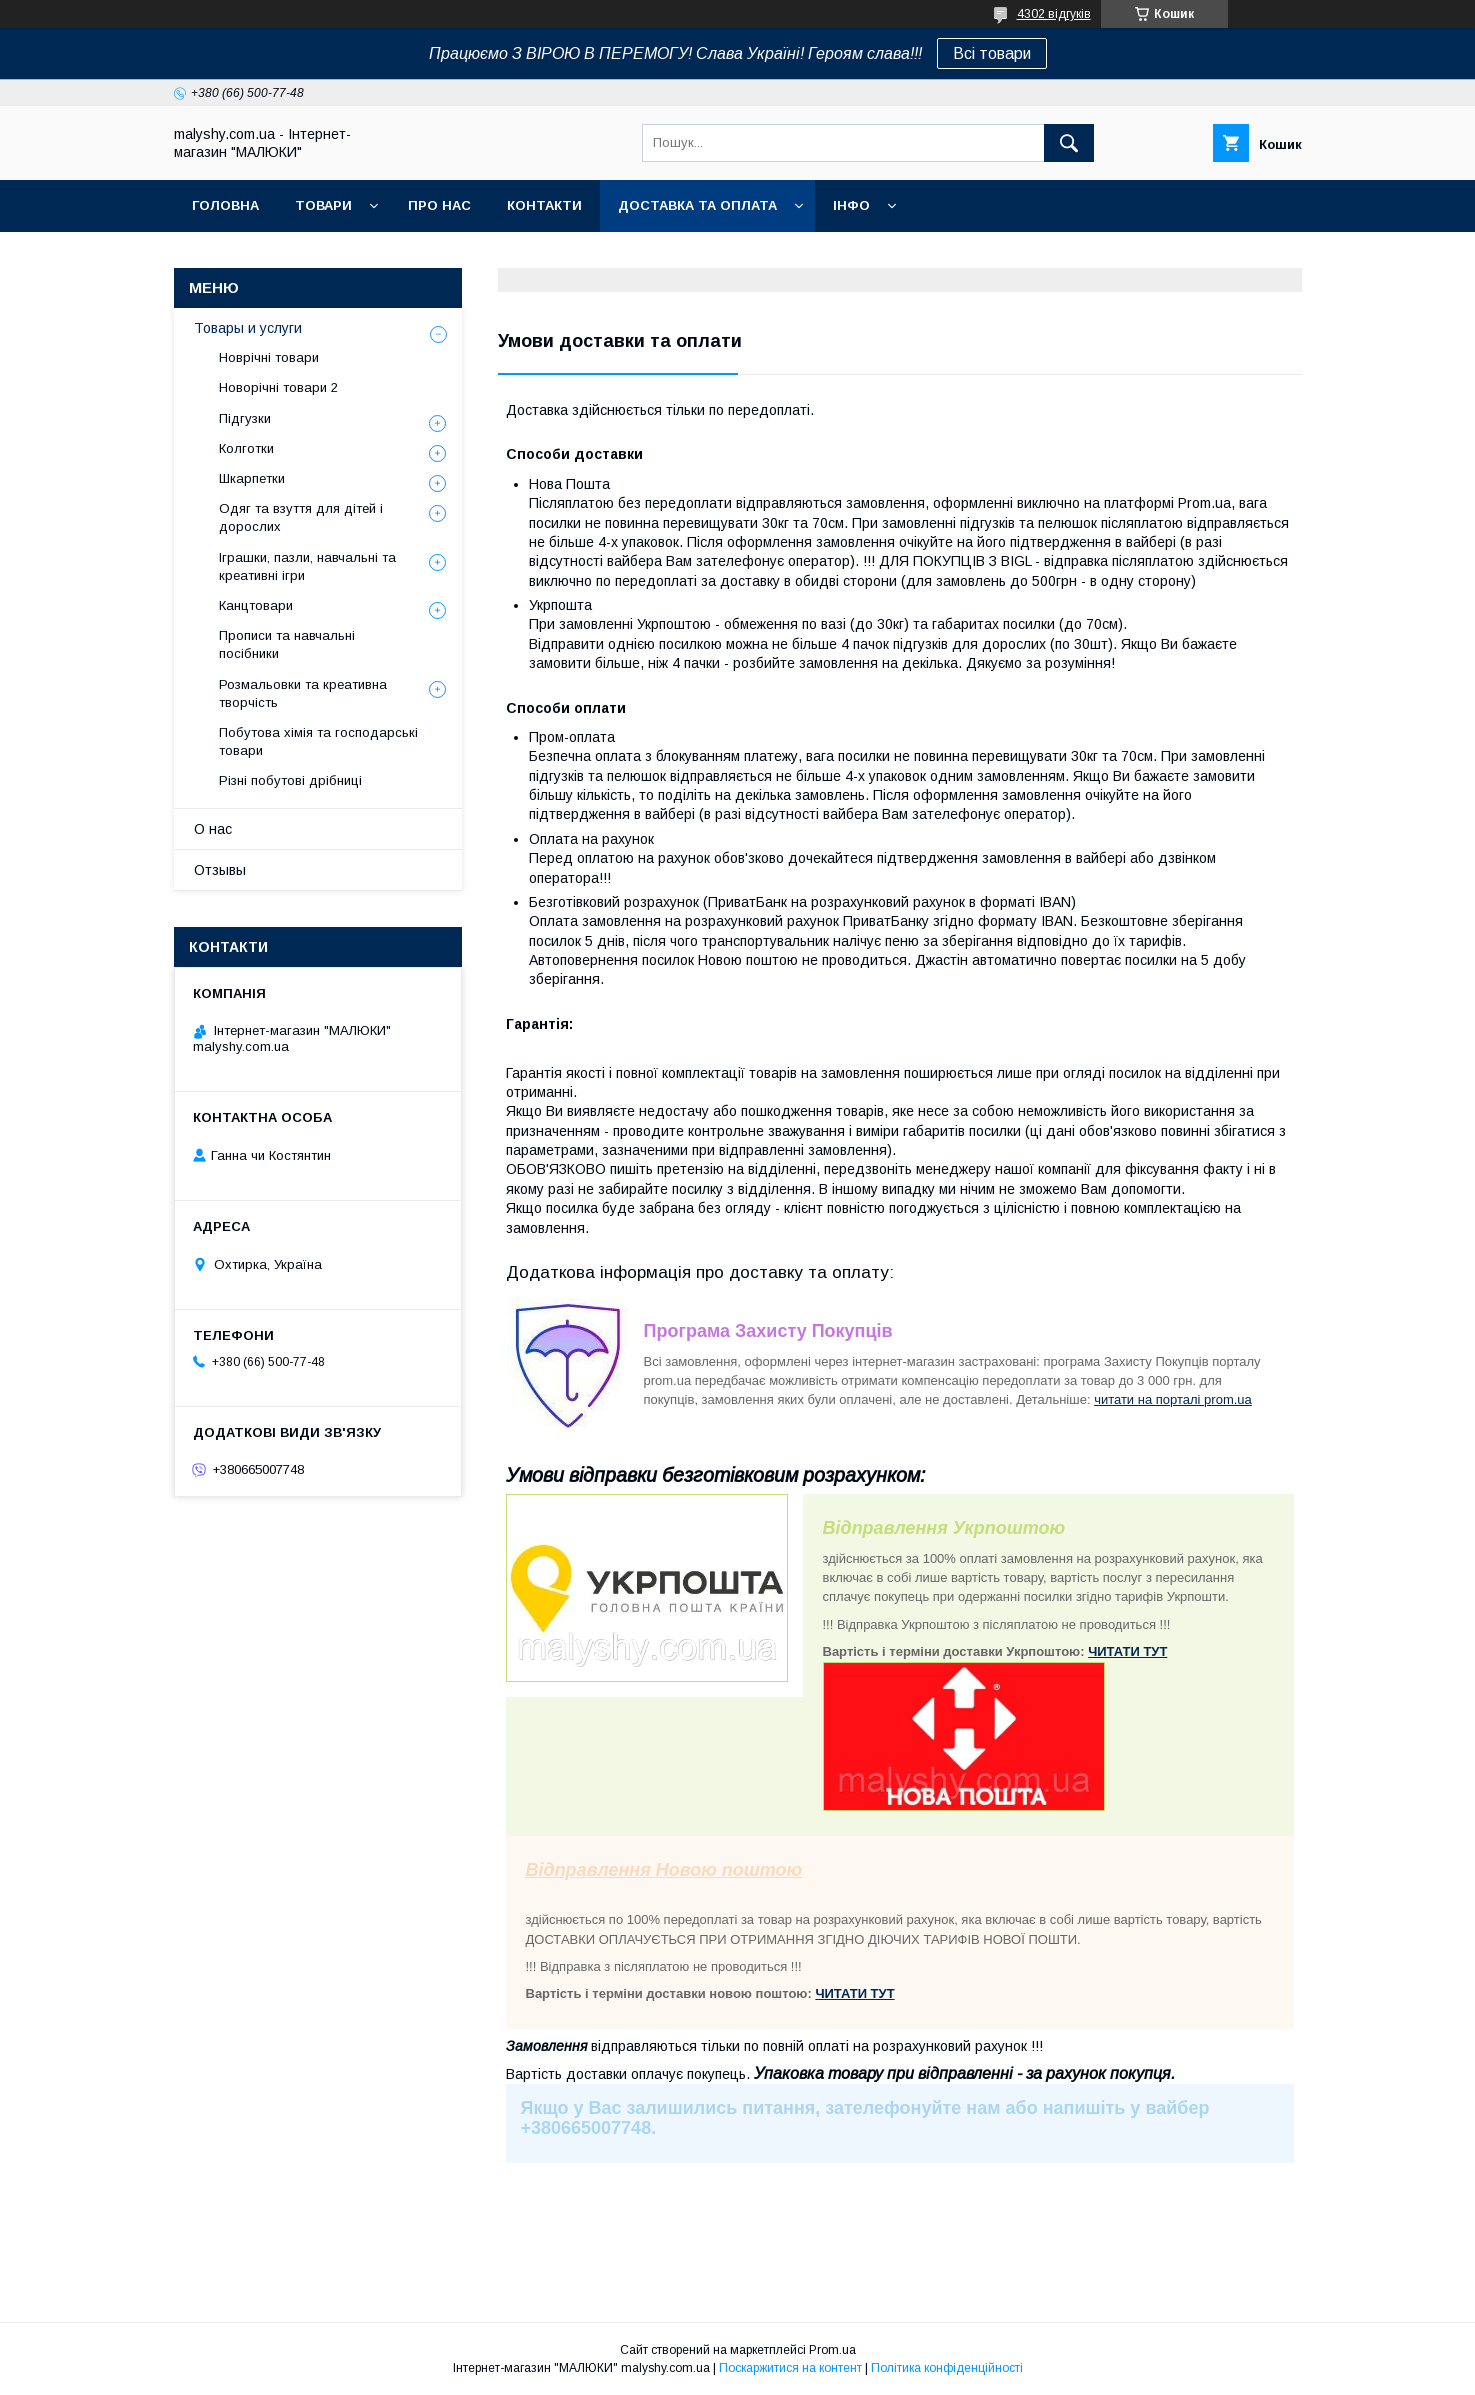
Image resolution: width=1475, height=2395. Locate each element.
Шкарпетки (252, 478)
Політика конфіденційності (947, 2368)
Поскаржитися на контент (790, 2368)
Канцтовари (256, 605)
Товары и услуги (248, 328)
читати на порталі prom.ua (1173, 1399)
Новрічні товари (269, 357)
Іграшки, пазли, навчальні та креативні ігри (307, 566)
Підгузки (245, 418)
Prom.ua (832, 2350)
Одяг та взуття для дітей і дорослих (301, 517)
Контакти (544, 205)
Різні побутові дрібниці (290, 780)
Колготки (246, 448)
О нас (213, 829)
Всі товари (992, 53)
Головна (225, 205)
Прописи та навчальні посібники (287, 644)
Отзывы (220, 870)
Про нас (439, 205)
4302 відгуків (1054, 14)
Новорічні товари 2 (278, 387)
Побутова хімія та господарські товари (318, 741)
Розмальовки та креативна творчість (303, 693)
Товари (323, 205)
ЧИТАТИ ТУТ (1127, 1651)
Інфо (851, 205)
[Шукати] (1069, 143)
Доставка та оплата (697, 205)
